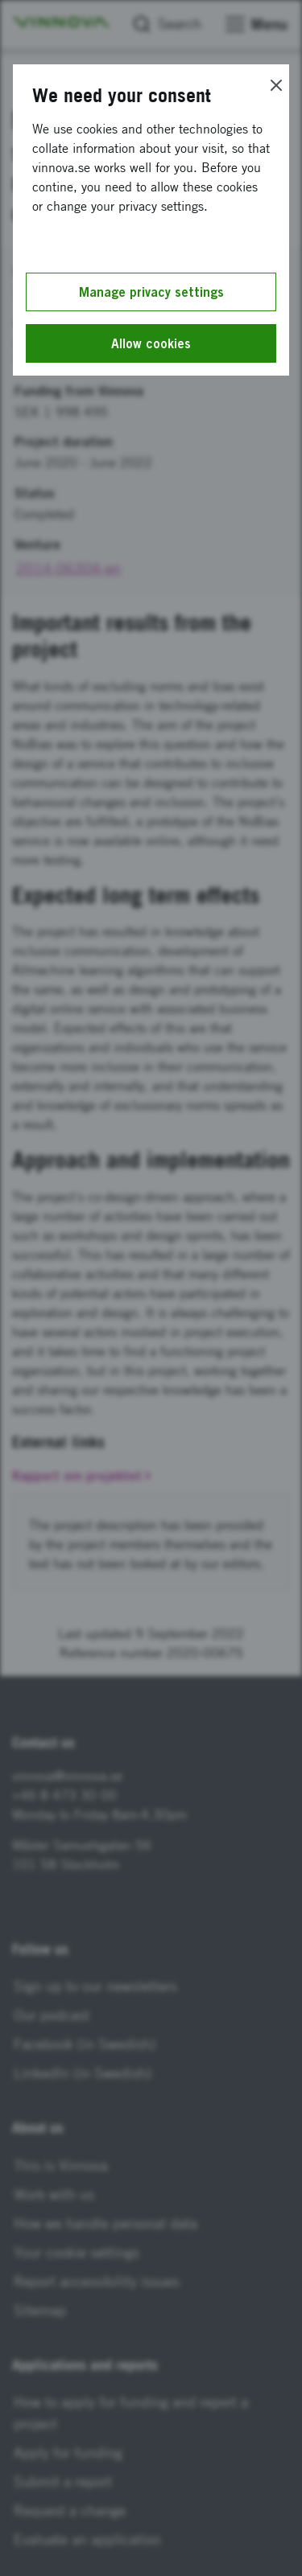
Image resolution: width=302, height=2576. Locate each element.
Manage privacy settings (151, 292)
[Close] (276, 85)
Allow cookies (151, 343)
